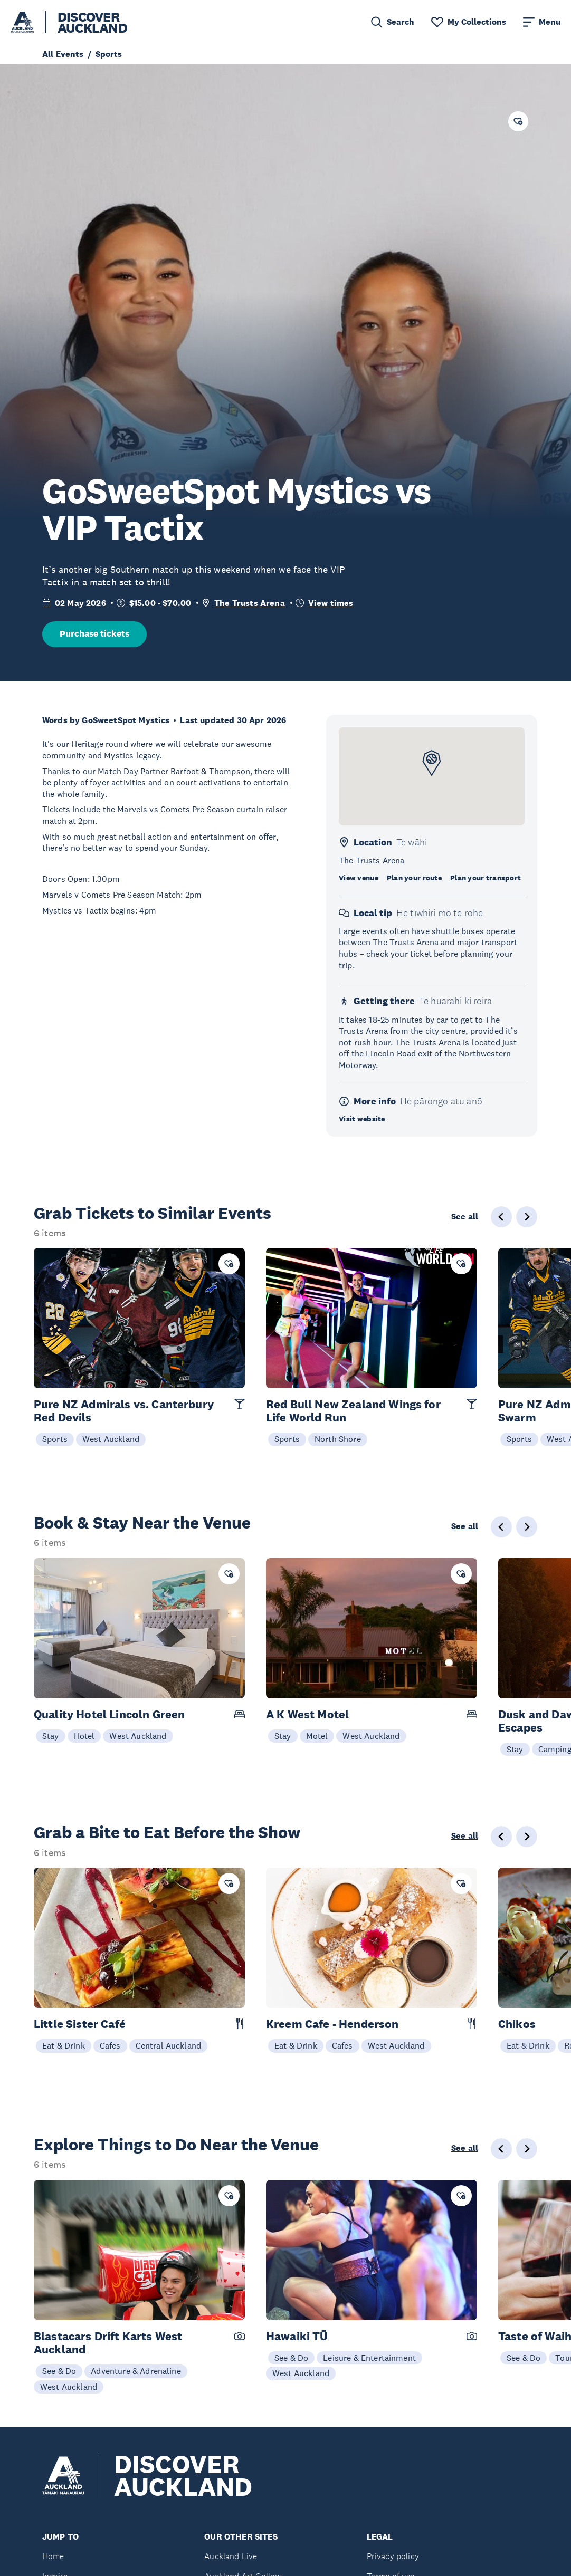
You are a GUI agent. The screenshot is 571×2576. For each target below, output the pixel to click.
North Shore (338, 1439)
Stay (50, 1736)
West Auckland (110, 1439)
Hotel (84, 1736)
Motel (317, 1736)
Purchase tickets (94, 633)
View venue (358, 877)
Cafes (110, 2045)
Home (53, 2556)
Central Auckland (169, 2045)
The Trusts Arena (249, 603)
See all (464, 1217)
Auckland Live (230, 2556)
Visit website (362, 1118)
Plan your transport (485, 877)
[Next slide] (526, 1216)
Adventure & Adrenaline (136, 2371)
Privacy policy (393, 2556)
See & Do (59, 2371)
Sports (55, 1439)
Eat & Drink (63, 2045)
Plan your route (414, 877)
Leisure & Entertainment (369, 2357)
